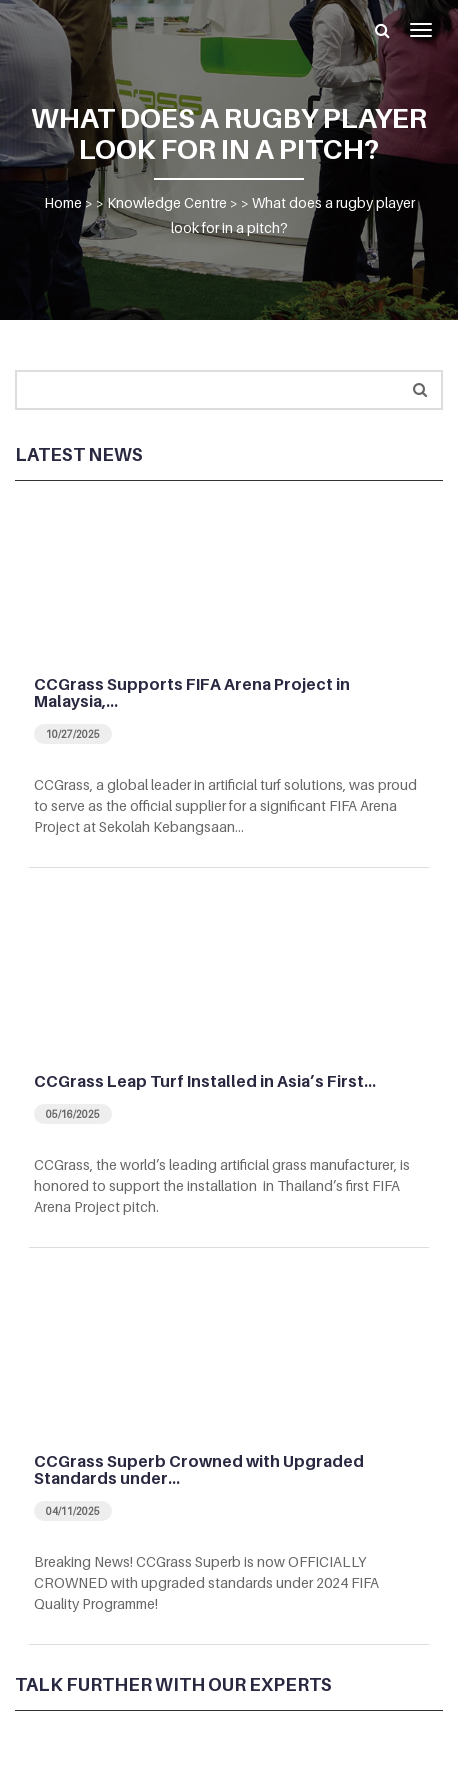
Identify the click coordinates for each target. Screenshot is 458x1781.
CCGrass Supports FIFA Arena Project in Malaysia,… (192, 693)
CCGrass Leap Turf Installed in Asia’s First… (205, 1081)
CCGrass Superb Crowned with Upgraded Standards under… (199, 1470)
